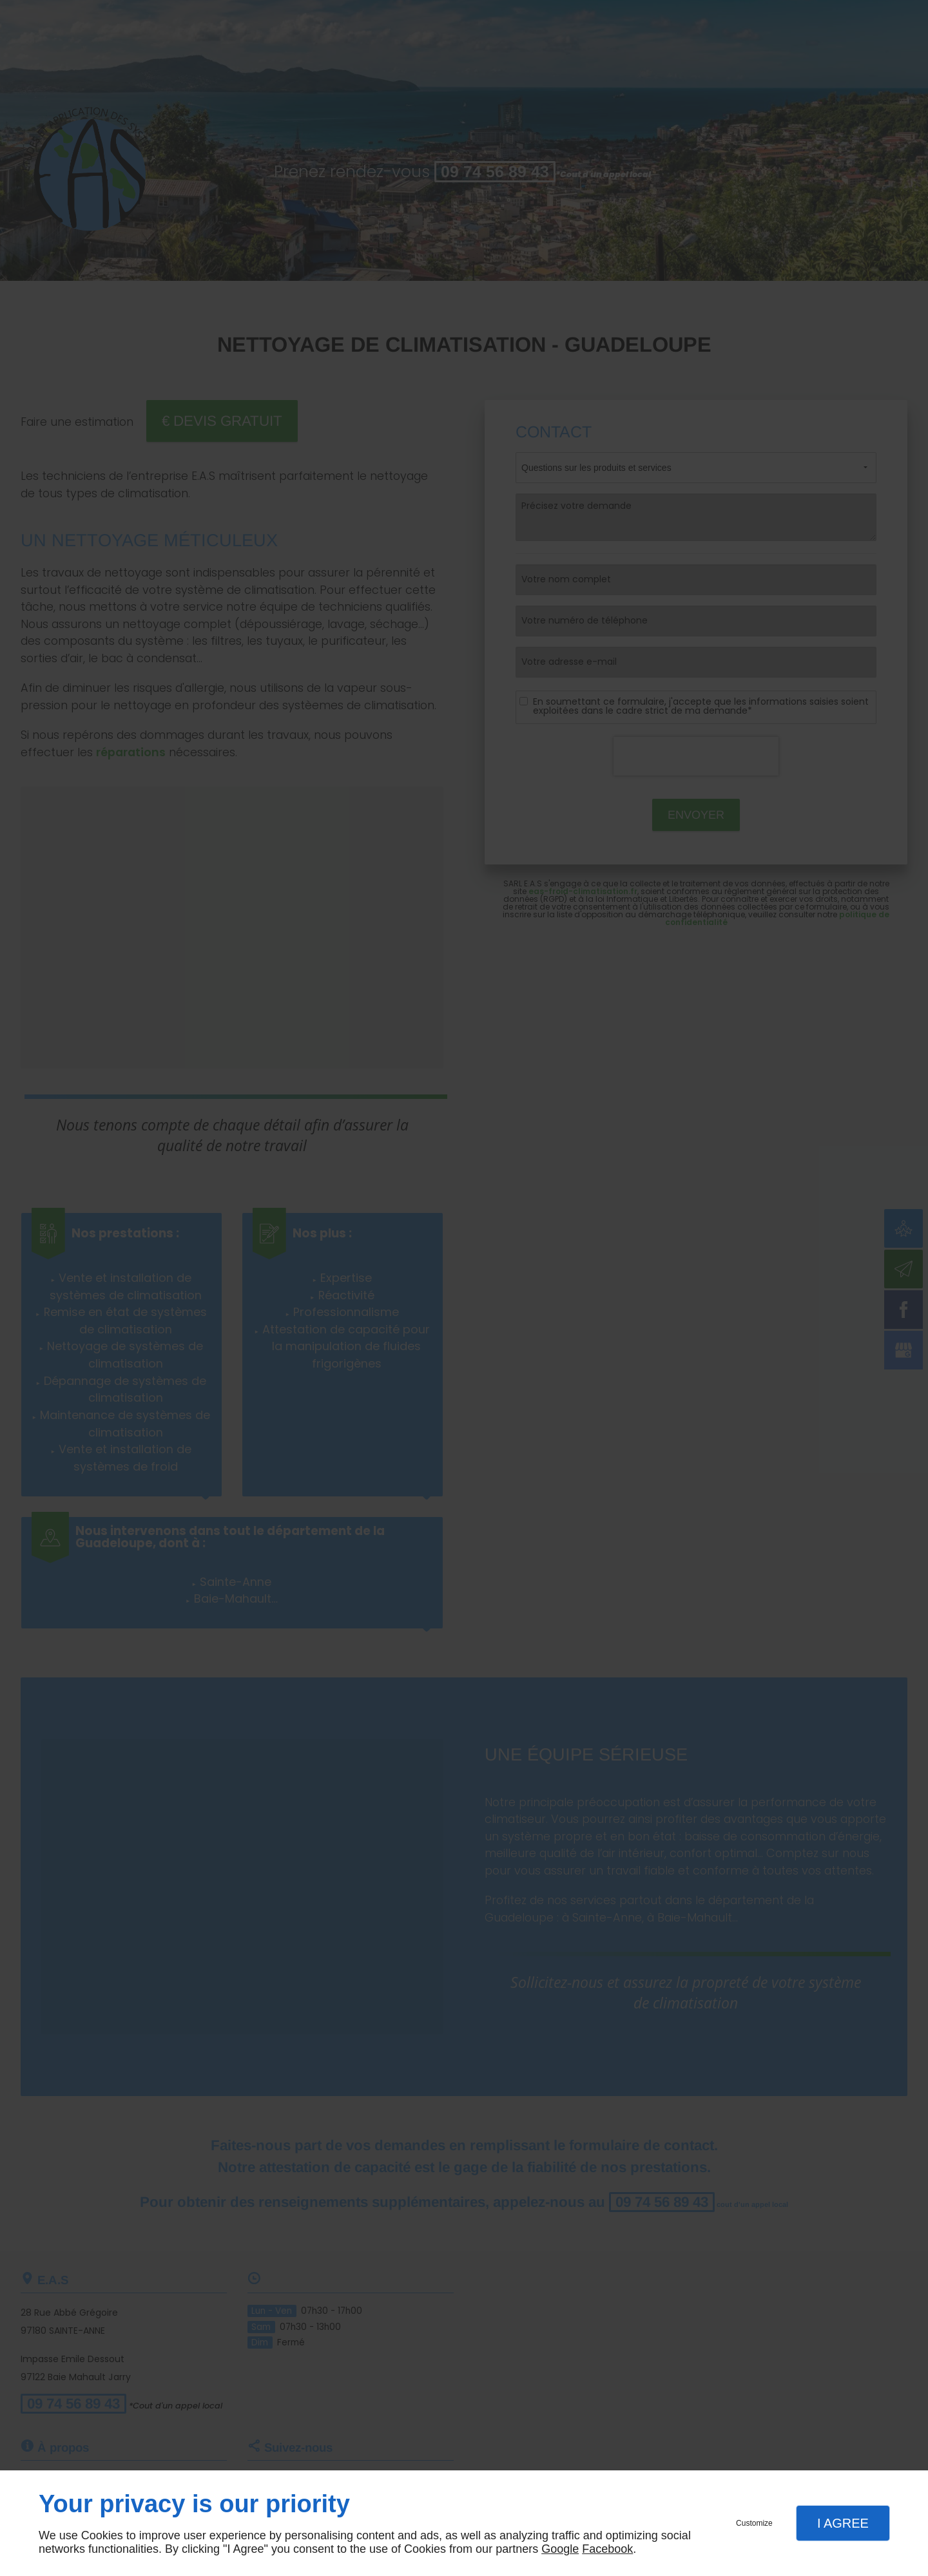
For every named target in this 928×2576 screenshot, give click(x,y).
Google (560, 2549)
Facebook (607, 2549)
